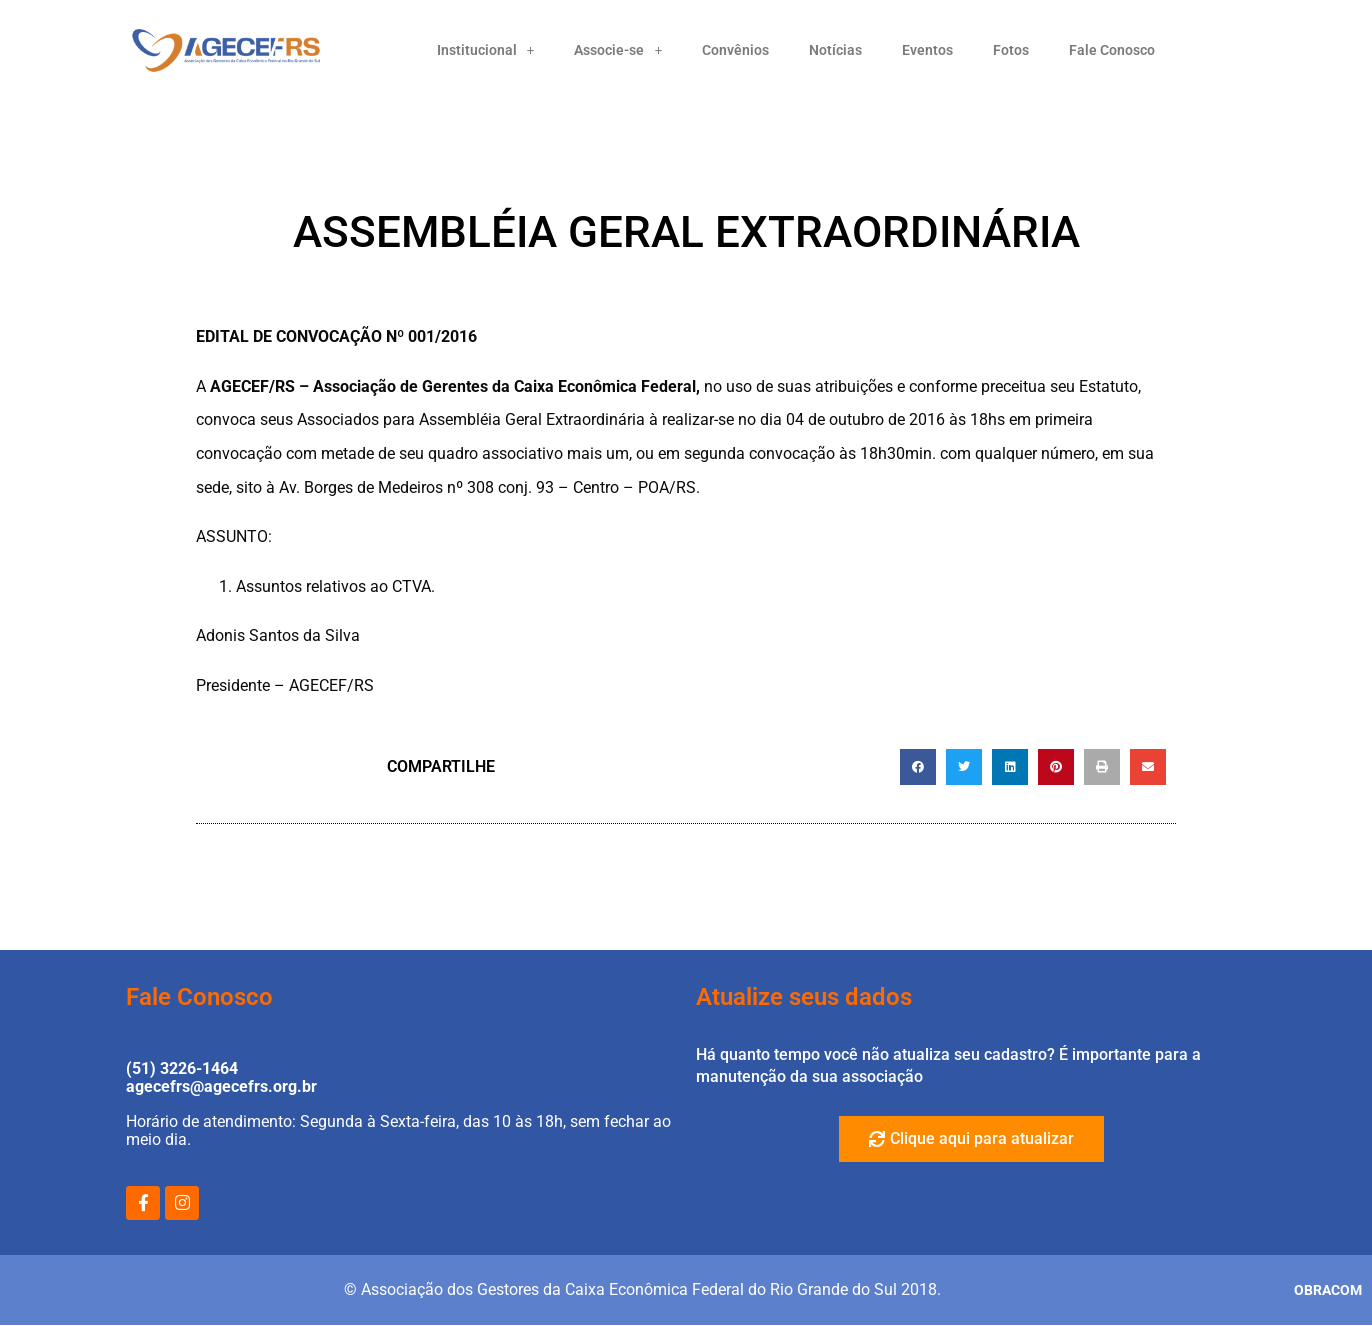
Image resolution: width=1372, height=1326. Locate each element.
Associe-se (618, 50)
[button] (918, 767)
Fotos (1011, 50)
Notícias (835, 50)
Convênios (735, 50)
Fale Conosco (1112, 50)
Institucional (486, 50)
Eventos (927, 50)
